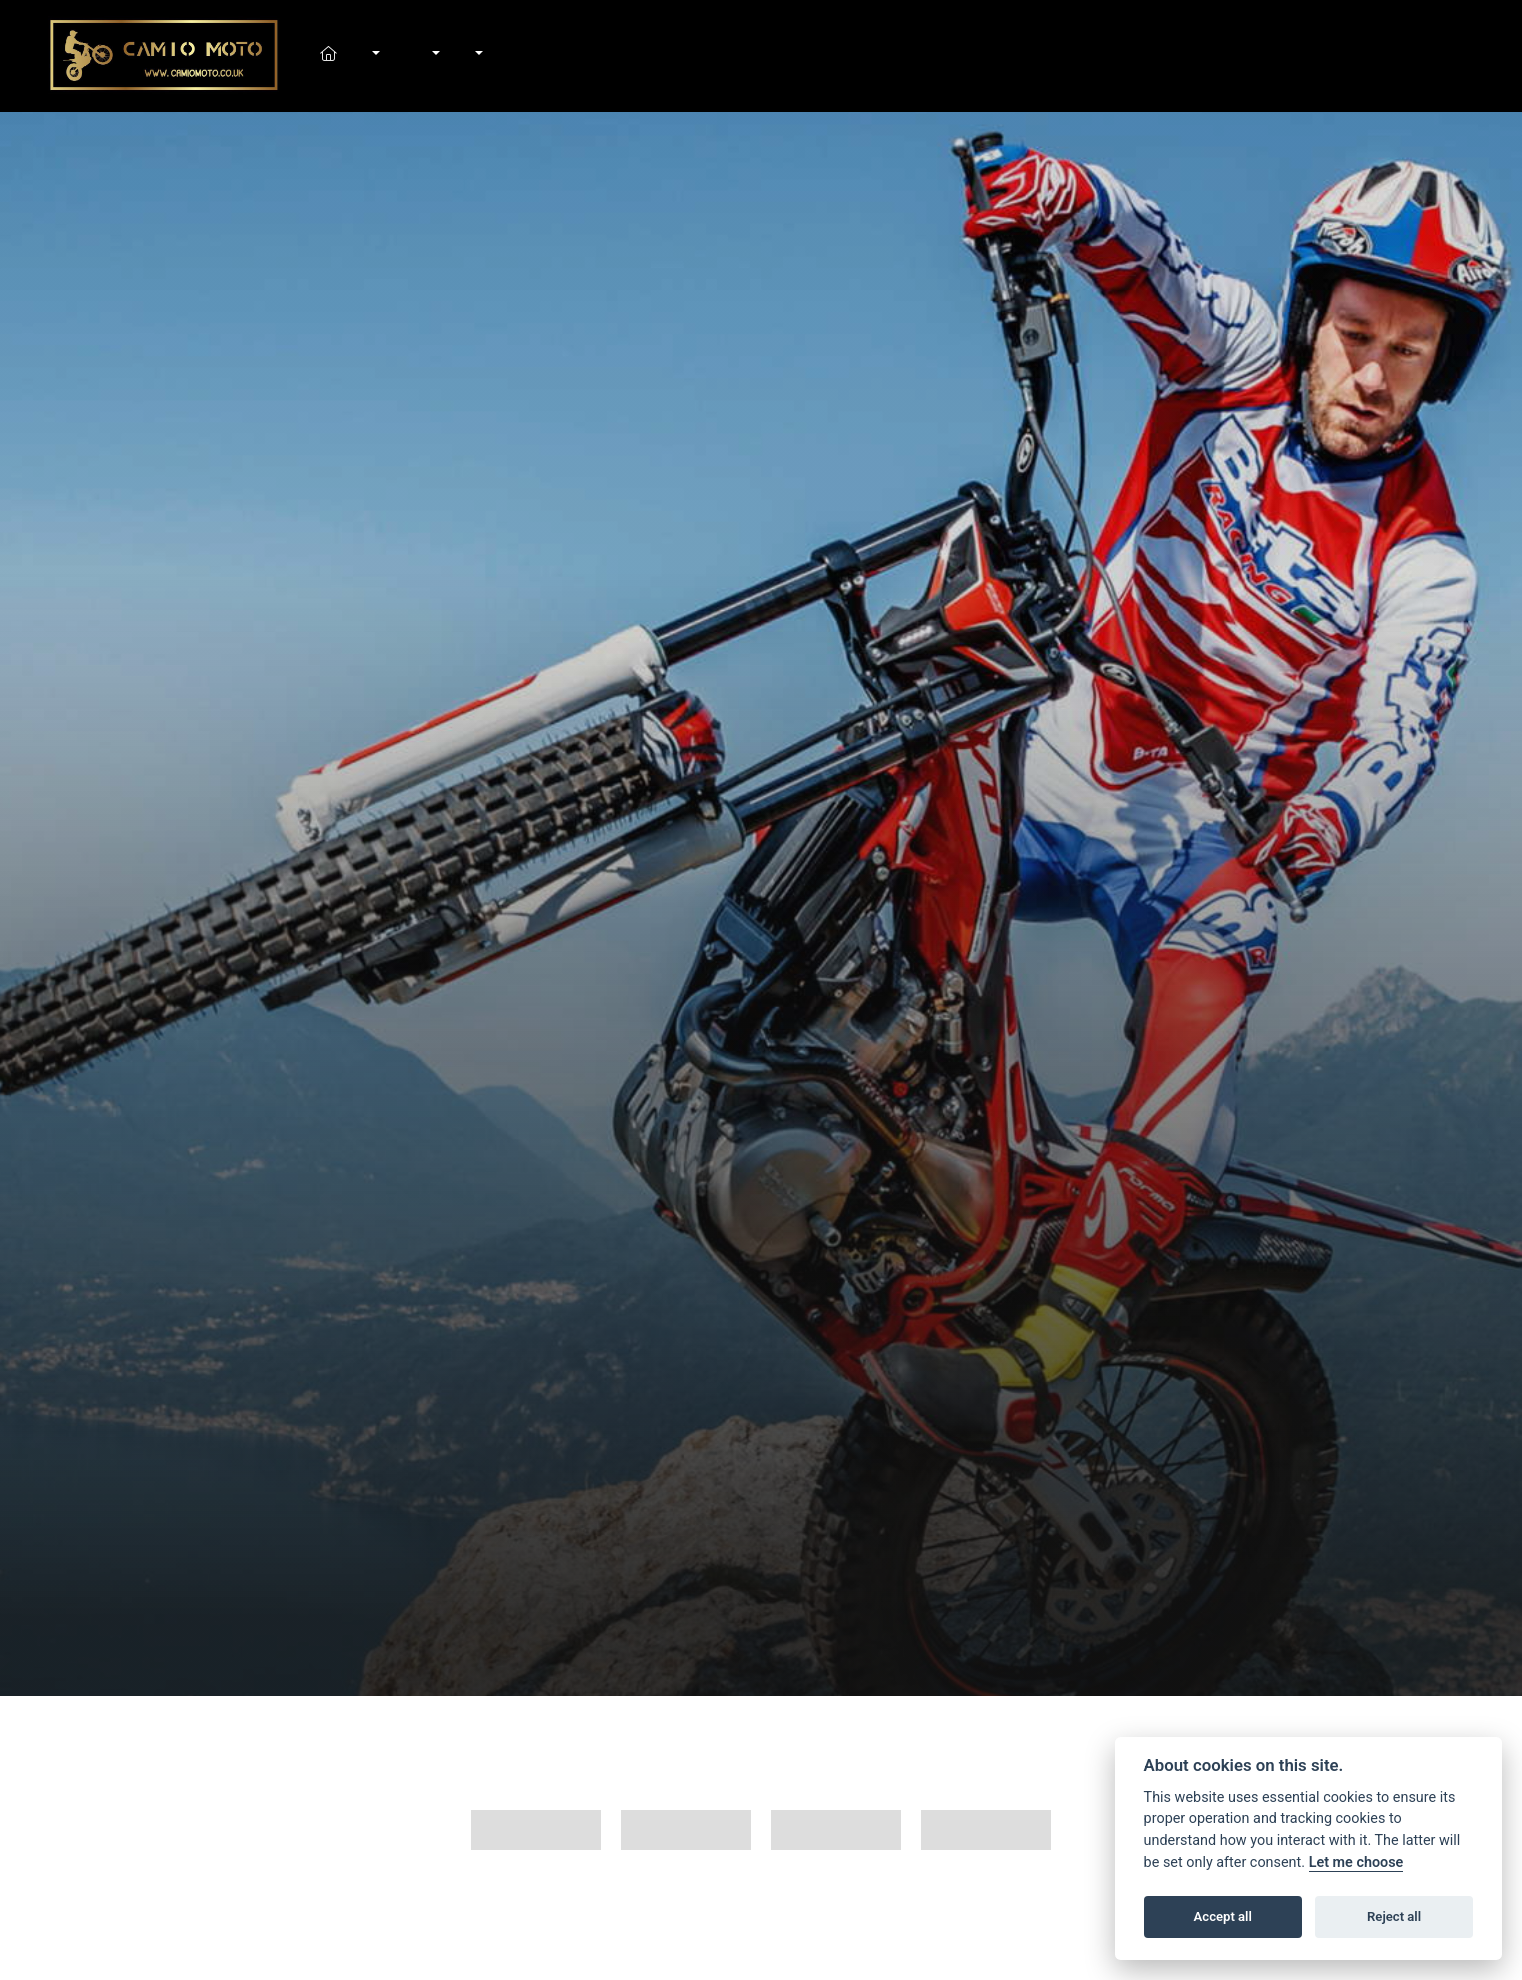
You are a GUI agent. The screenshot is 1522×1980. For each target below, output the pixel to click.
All (536, 1830)
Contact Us (499, 56)
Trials (986, 1830)
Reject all (1394, 1916)
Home (352, 56)
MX (686, 1830)
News (456, 56)
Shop (412, 56)
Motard (836, 1830)
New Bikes (374, 56)
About (478, 56)
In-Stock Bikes (396, 56)
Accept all (1223, 1916)
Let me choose (1356, 1862)
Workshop (434, 56)
